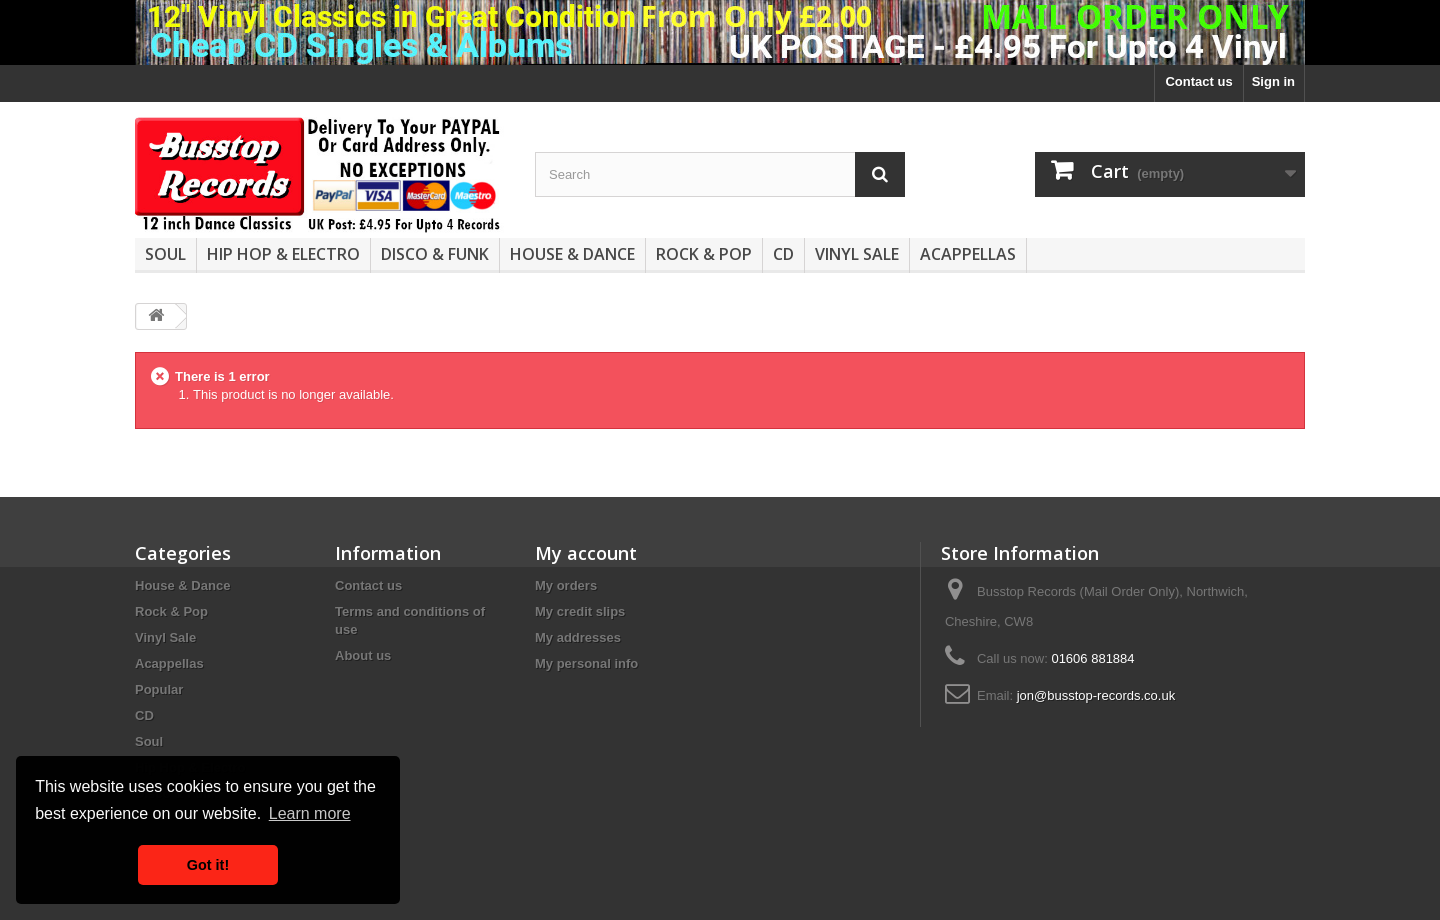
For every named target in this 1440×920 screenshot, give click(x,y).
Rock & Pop (704, 254)
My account (586, 553)
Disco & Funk (435, 254)
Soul (165, 254)
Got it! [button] (208, 865)
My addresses (578, 637)
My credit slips (580, 611)
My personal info (586, 663)
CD (783, 254)
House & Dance (572, 254)
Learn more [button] (310, 813)
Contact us (1198, 81)
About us (363, 655)
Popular (159, 689)
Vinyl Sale (857, 254)
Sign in (1273, 81)
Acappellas (968, 254)
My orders (566, 585)
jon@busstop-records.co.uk (1096, 695)
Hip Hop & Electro (283, 254)
